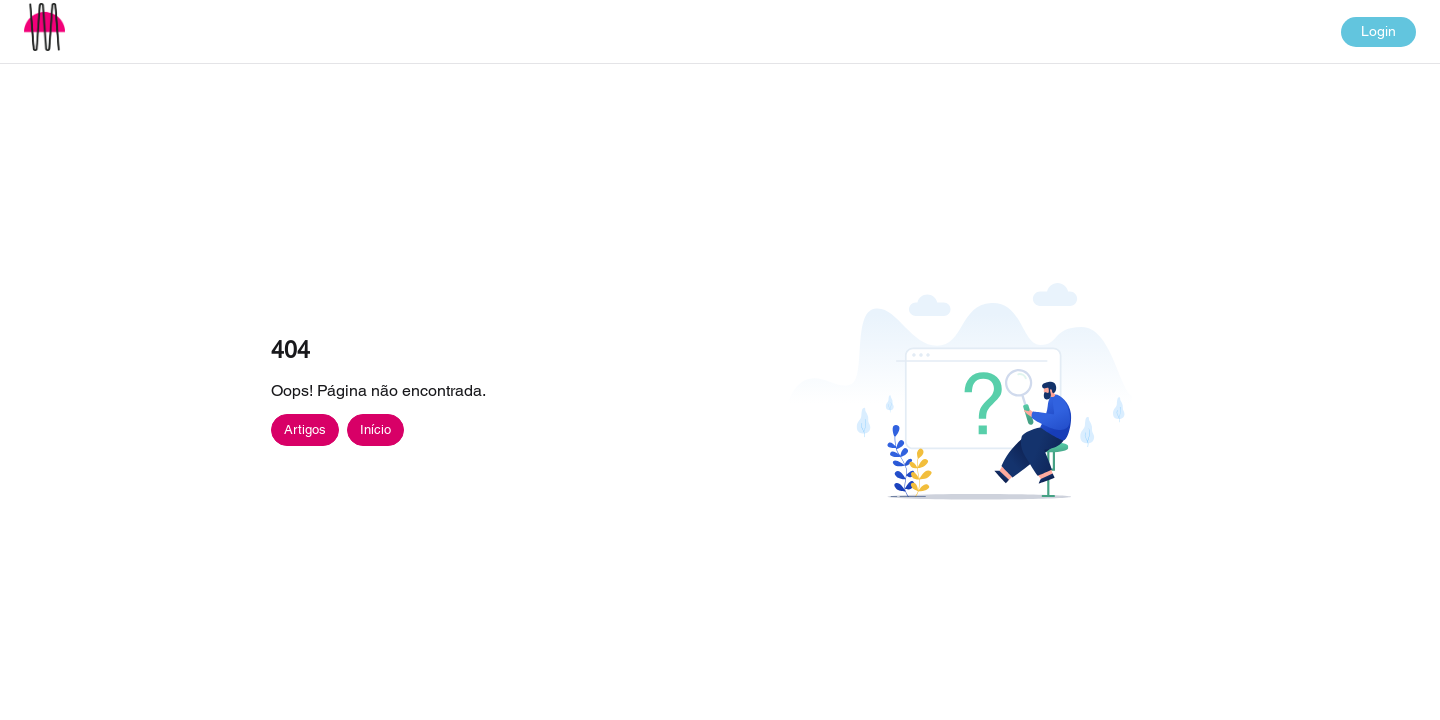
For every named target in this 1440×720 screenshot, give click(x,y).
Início (375, 429)
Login (1378, 31)
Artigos (305, 429)
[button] (44, 27)
